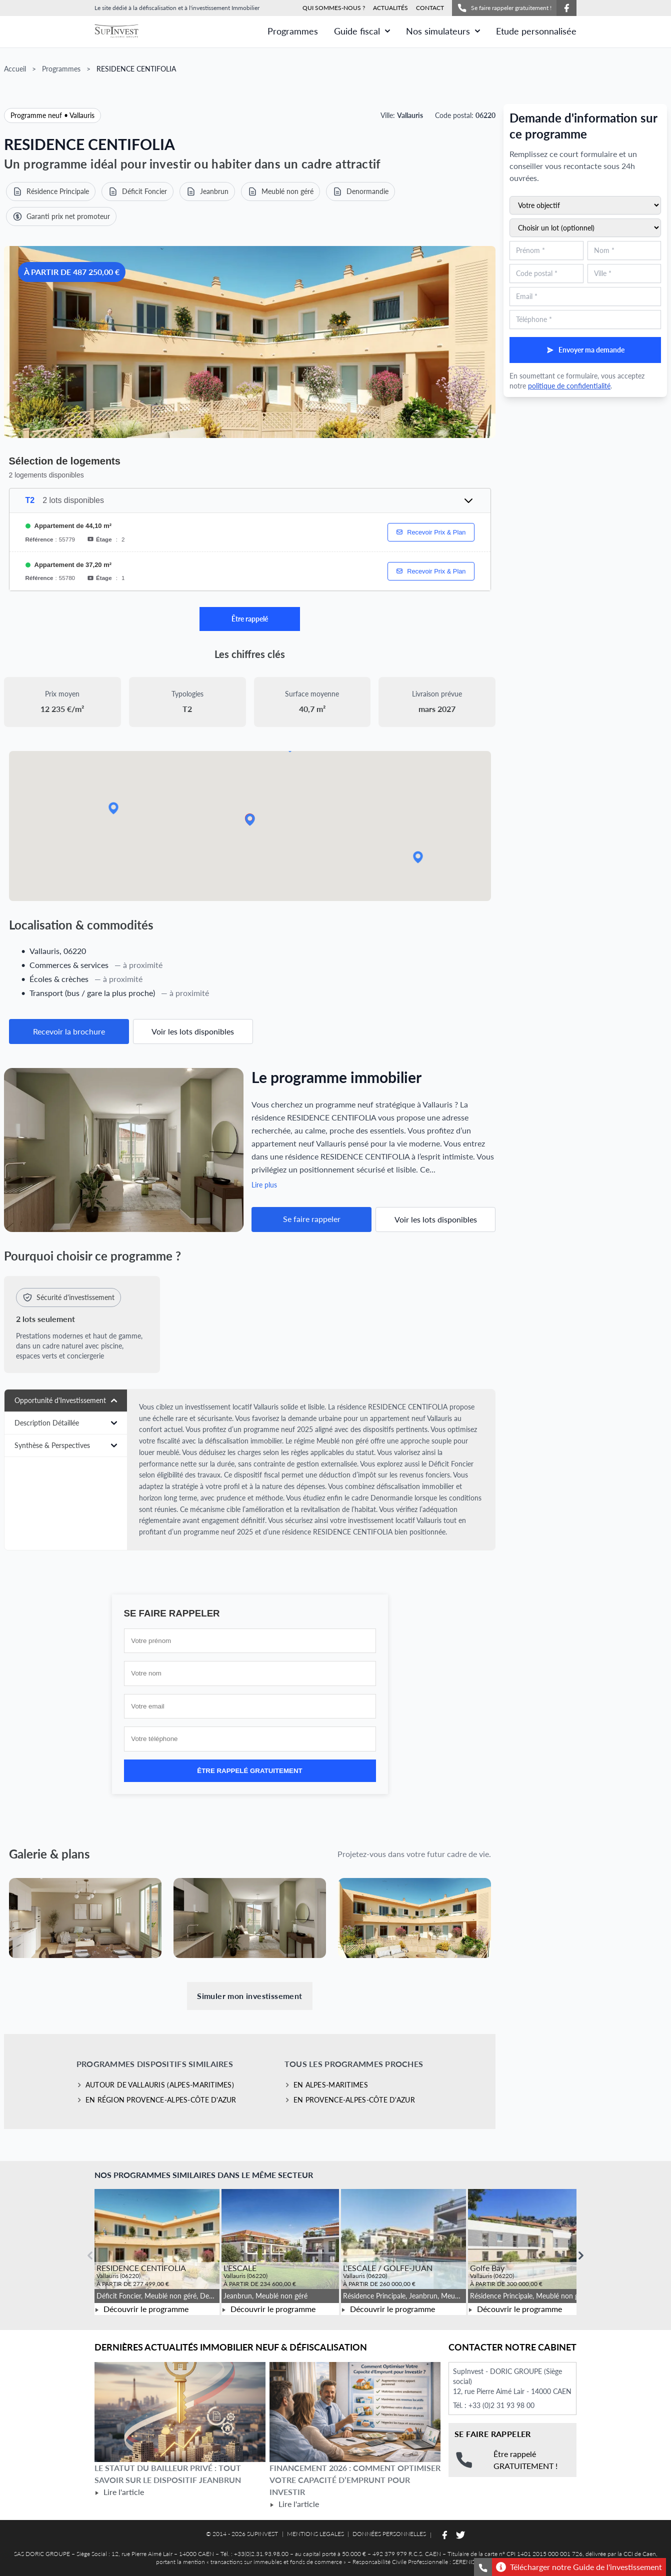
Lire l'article (119, 2491)
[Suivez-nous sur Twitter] (461, 2535)
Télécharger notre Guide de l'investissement (579, 2567)
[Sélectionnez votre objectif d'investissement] (585, 205)
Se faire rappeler (311, 1219)
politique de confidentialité (569, 386)
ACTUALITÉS (390, 8)
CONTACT (430, 8)
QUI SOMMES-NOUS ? (333, 8)
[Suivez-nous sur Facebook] (566, 8)
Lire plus (264, 1184)
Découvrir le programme (141, 2309)
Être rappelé (250, 618)
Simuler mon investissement (249, 1995)
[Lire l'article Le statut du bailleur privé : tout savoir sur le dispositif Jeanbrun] (180, 2412)
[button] (417, 857)
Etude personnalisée (536, 31)
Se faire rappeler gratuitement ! (504, 8)
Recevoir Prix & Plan (431, 532)
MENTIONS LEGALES (315, 2534)
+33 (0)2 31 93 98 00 (501, 2405)
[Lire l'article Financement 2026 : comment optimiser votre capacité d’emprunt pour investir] (355, 2412)
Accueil (15, 68)
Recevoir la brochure (69, 1031)
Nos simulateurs (443, 31)
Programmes (293, 31)
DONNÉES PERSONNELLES (389, 2534)
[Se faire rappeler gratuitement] (483, 2567)
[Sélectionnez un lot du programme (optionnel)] (585, 227)
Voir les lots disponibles (193, 1031)
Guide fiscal (362, 31)
